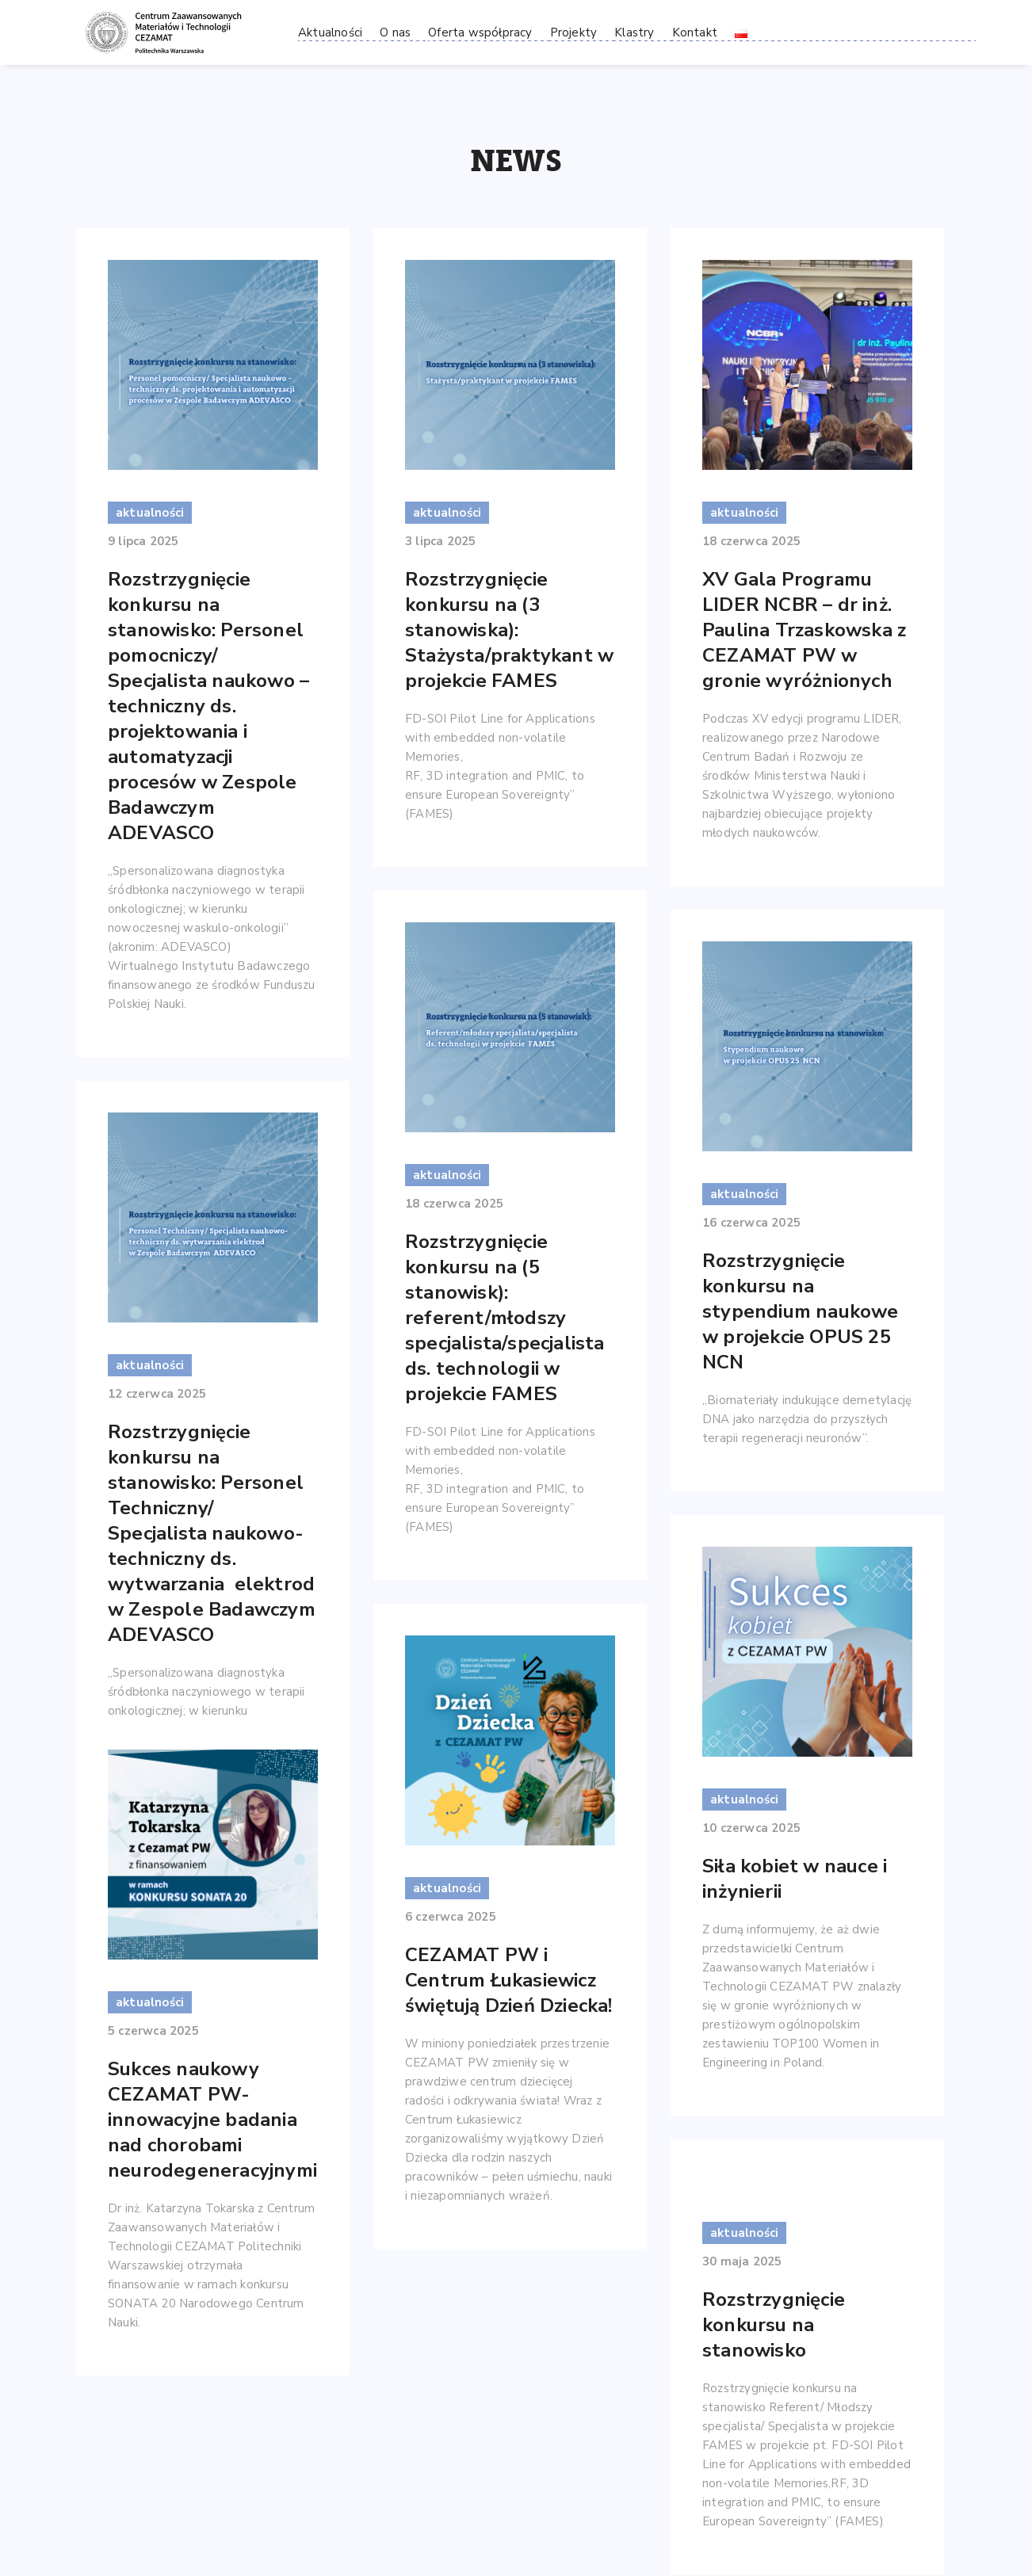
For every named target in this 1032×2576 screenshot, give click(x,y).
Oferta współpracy (480, 32)
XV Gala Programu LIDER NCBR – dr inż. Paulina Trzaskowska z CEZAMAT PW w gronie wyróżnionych (804, 630)
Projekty (574, 32)
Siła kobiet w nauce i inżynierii (794, 1859)
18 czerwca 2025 (751, 541)
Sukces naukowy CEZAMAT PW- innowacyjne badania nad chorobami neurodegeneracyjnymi (212, 2093)
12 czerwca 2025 (157, 1394)
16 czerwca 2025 (751, 1223)
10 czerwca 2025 (751, 1809)
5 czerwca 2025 (153, 2005)
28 (735, 2446)
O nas (395, 32)
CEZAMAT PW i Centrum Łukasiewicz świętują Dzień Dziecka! (509, 1980)
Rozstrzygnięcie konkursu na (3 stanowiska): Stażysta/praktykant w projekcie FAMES (509, 630)
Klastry (634, 32)
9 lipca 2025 (143, 541)
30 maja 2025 (742, 2051)
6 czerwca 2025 (450, 1917)
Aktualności (330, 32)
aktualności (150, 513)
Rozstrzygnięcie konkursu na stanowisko (773, 2115)
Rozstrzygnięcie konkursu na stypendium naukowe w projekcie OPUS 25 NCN (800, 1311)
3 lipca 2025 (440, 541)
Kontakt (694, 32)
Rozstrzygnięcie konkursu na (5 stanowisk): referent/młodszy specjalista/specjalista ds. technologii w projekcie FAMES (505, 1317)
